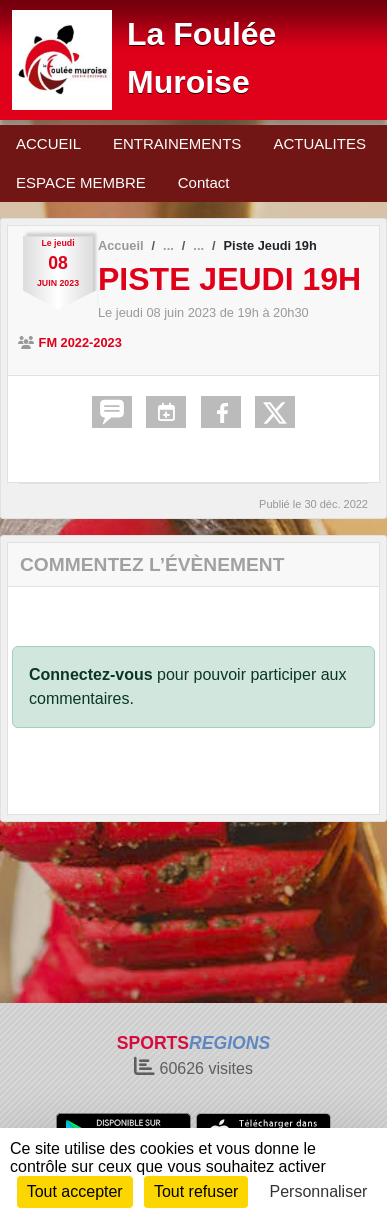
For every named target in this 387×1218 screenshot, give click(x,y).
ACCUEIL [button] (48, 143)
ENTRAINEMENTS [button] (177, 143)
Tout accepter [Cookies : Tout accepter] (75, 1191)
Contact (204, 182)
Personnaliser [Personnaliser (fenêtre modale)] (319, 1191)
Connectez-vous (91, 674)
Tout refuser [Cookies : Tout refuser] (196, 1191)
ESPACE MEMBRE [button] (81, 182)
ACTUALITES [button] (319, 143)
